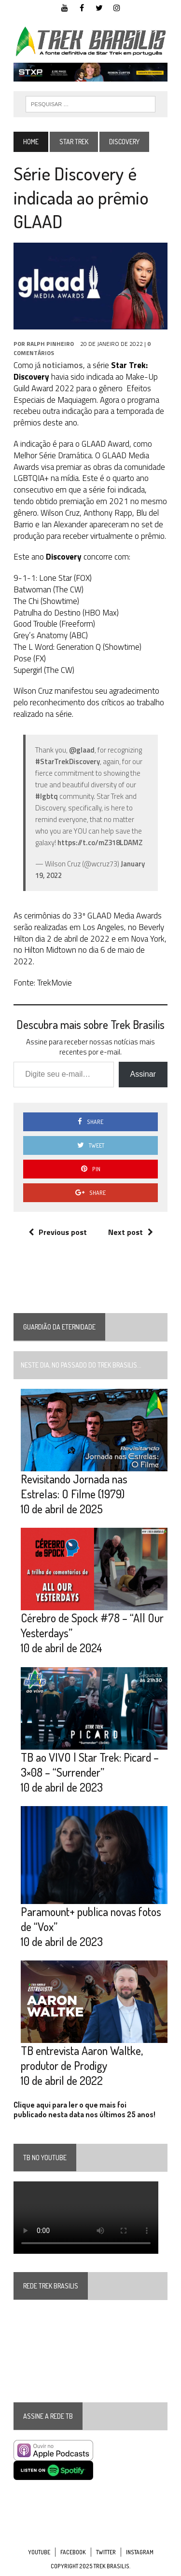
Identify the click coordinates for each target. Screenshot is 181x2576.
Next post (130, 1232)
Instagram (139, 2552)
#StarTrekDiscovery (67, 761)
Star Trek (73, 141)
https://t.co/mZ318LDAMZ (99, 842)
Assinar (143, 1074)
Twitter (106, 2552)
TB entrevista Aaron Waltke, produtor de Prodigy (82, 2058)
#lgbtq (46, 796)
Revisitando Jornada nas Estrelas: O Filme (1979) (74, 1486)
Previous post (57, 1232)
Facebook (73, 2552)
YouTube (39, 2552)
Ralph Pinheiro (50, 343)
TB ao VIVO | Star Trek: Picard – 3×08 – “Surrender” (90, 1765)
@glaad (82, 749)
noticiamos (62, 365)
